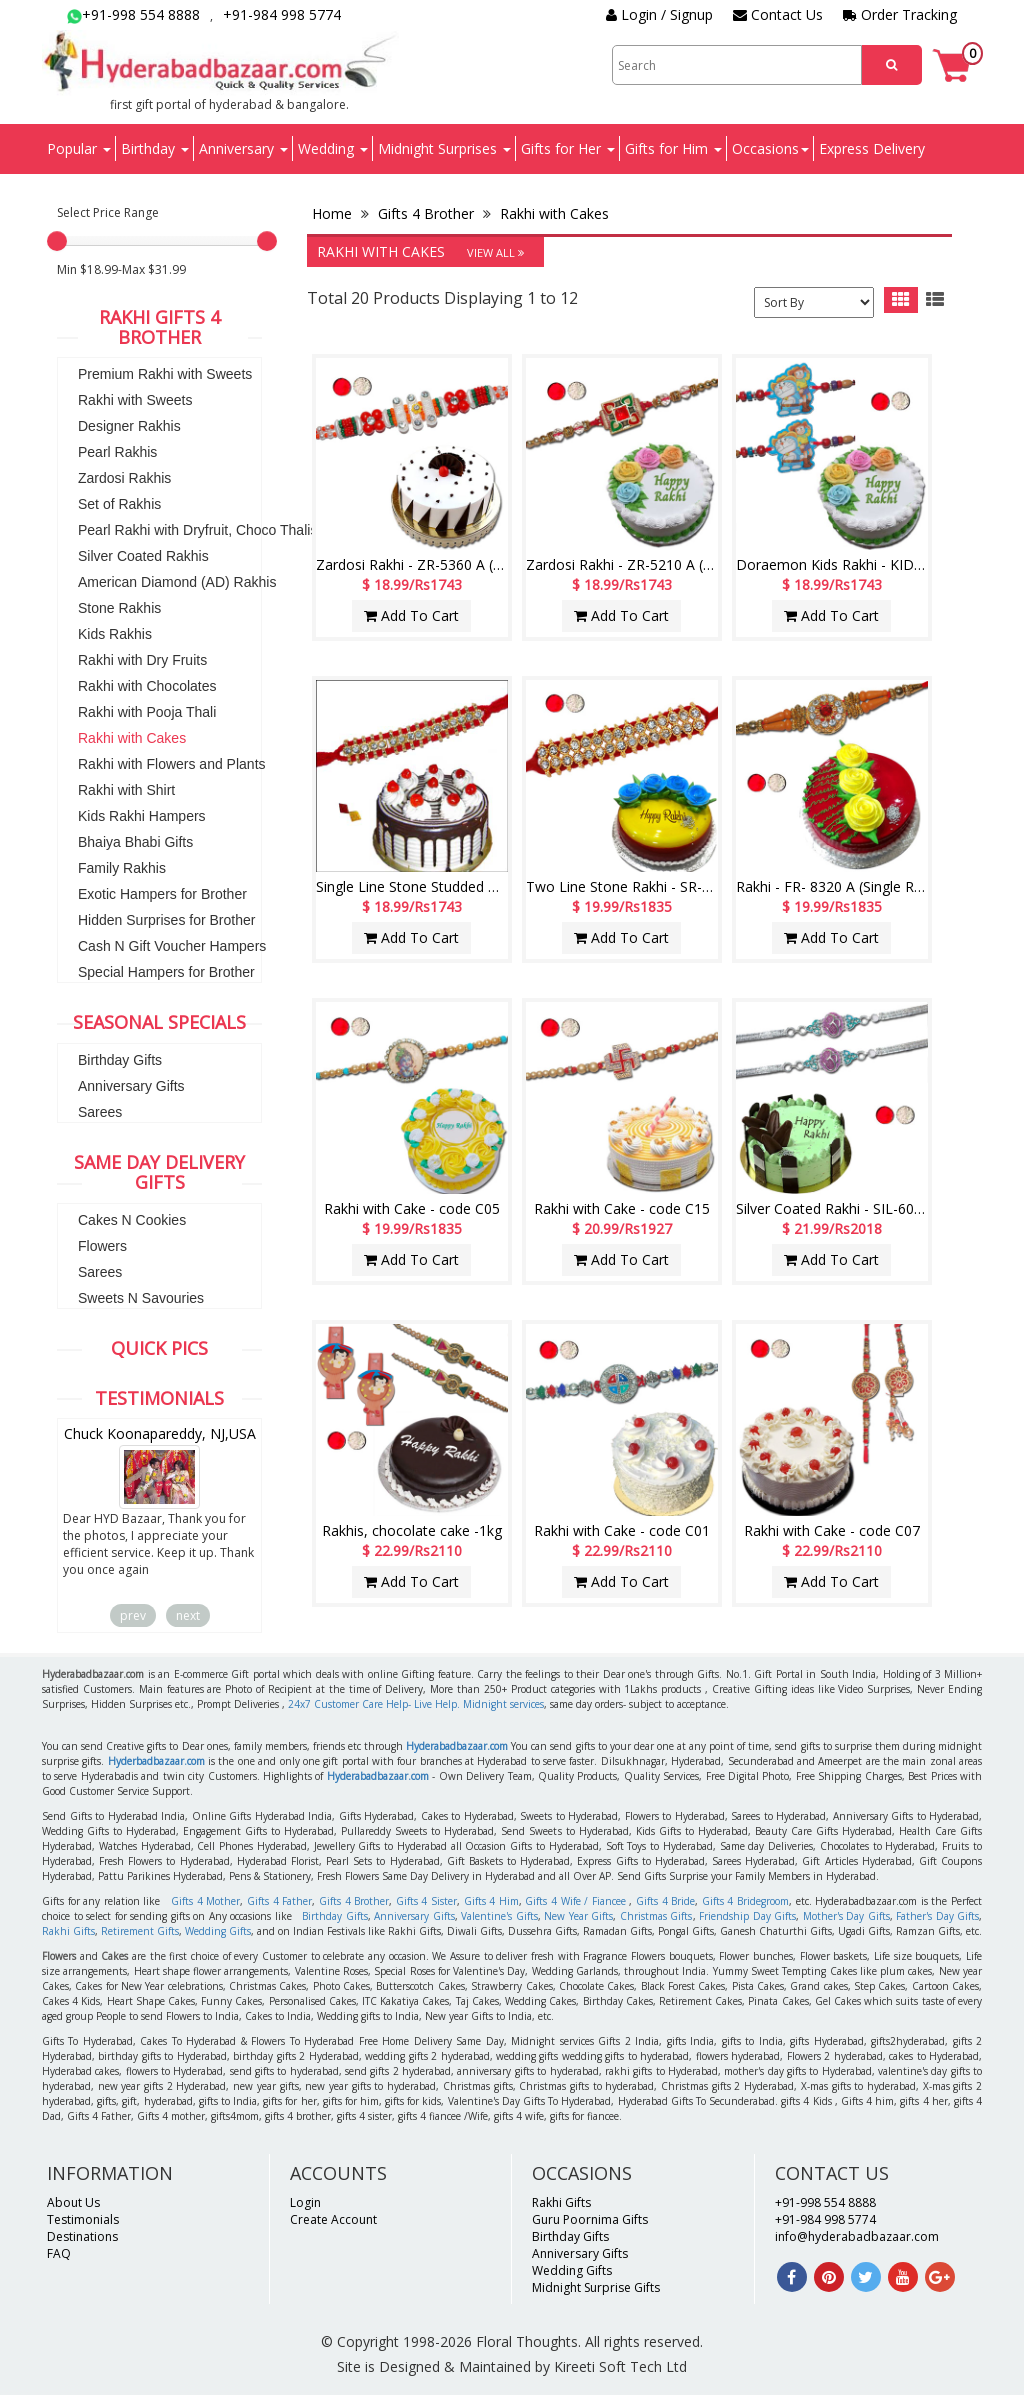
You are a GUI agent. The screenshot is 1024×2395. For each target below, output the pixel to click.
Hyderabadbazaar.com (457, 1746)
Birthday (155, 148)
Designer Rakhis (129, 426)
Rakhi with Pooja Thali (147, 712)
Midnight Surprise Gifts (596, 2287)
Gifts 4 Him (491, 1901)
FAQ (59, 2253)
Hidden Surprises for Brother (166, 920)
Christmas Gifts (656, 1916)
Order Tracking (900, 14)
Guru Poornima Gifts (590, 2219)
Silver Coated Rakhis (143, 556)
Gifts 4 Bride (665, 1901)
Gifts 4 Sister (426, 1901)
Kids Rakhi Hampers (142, 816)
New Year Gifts (578, 1916)
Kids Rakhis (115, 634)
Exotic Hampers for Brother (162, 894)
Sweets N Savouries (141, 1298)
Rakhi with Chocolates (147, 686)
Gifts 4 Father (279, 1901)
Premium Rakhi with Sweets (165, 374)
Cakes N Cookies (132, 1220)
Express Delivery (872, 148)
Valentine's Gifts (499, 1916)
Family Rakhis (122, 868)
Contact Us (778, 14)
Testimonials (83, 2219)
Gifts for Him (673, 148)
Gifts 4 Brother (426, 213)
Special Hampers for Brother (166, 972)
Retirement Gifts (140, 1931)
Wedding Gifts (218, 1931)
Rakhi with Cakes (132, 738)
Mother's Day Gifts (846, 1916)
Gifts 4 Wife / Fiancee (575, 1901)
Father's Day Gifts (937, 1916)
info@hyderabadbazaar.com (857, 2236)
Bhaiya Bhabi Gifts (135, 842)
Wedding (333, 148)
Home (334, 213)
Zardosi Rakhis (124, 478)
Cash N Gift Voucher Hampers (172, 946)
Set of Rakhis (119, 504)
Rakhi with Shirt (126, 790)
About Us (73, 2202)
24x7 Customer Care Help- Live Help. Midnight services (416, 1704)
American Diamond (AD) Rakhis (177, 582)
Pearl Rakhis (117, 452)
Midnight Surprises (444, 148)
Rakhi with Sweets (135, 400)
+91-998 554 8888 (133, 14)
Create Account (333, 2219)
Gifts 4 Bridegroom (745, 1901)
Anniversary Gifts (131, 1086)
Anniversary (243, 148)
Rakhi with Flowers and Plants (172, 764)
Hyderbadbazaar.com (156, 1761)
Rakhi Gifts (68, 1931)
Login (305, 2202)
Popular (79, 148)
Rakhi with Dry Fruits (142, 660)
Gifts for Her (568, 148)
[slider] (57, 241)
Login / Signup (659, 14)
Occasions (770, 148)
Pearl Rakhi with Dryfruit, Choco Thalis (197, 530)
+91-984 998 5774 (282, 14)
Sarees (100, 1112)
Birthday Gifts (120, 1060)
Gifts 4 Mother (205, 1901)
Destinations (82, 2236)
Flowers (102, 1246)
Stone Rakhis (119, 608)
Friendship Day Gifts (747, 1916)
